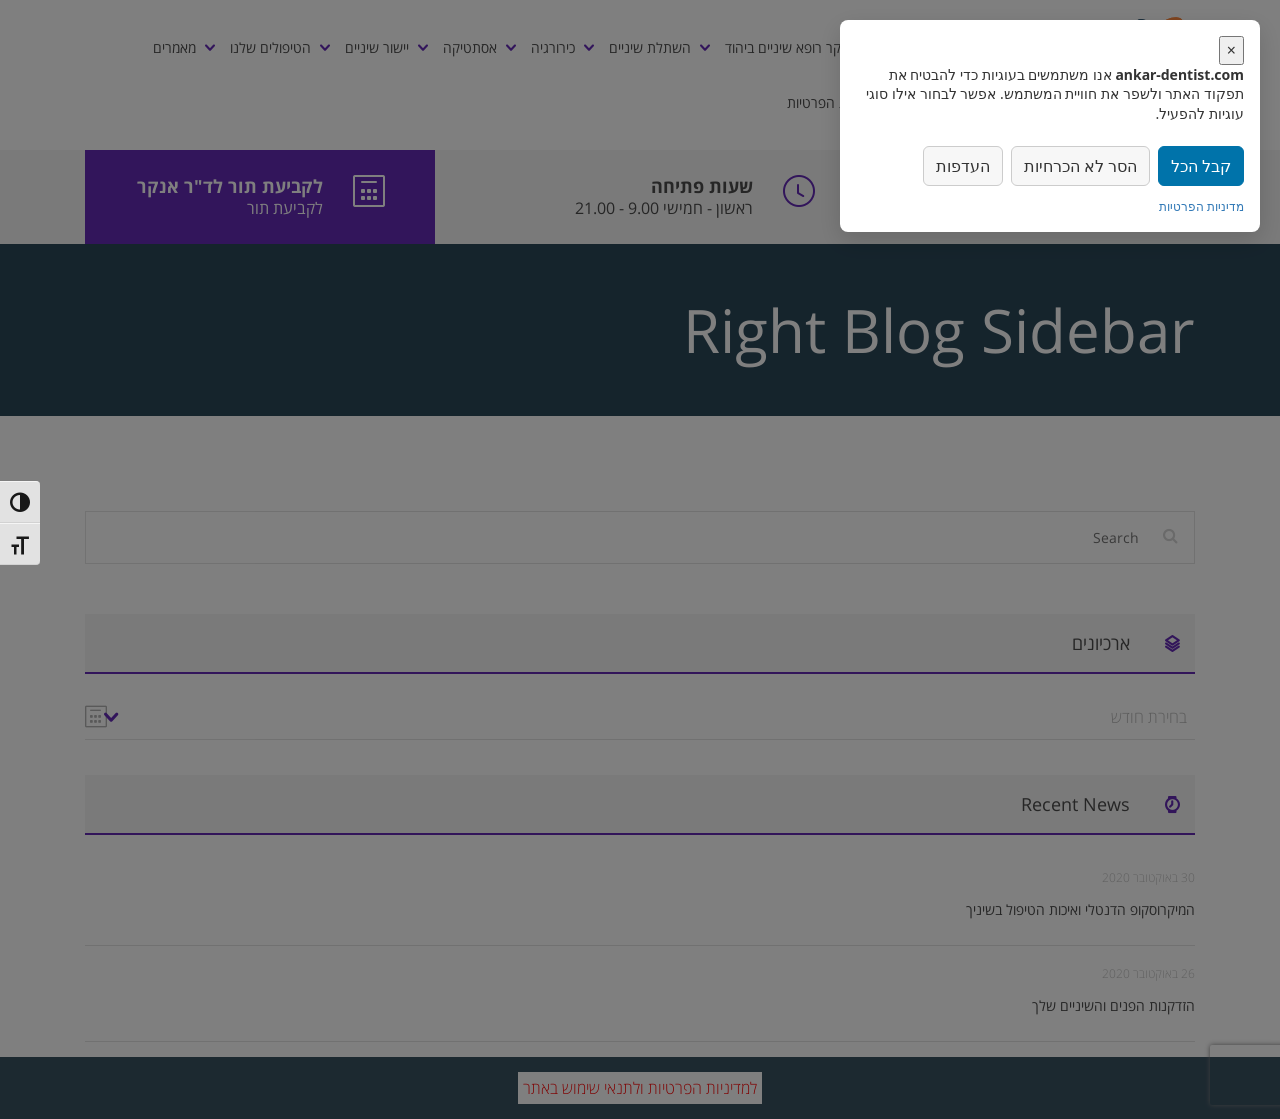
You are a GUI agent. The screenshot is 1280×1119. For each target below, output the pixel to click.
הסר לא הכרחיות (1080, 166)
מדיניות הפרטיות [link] (1201, 206)
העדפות (963, 166)
